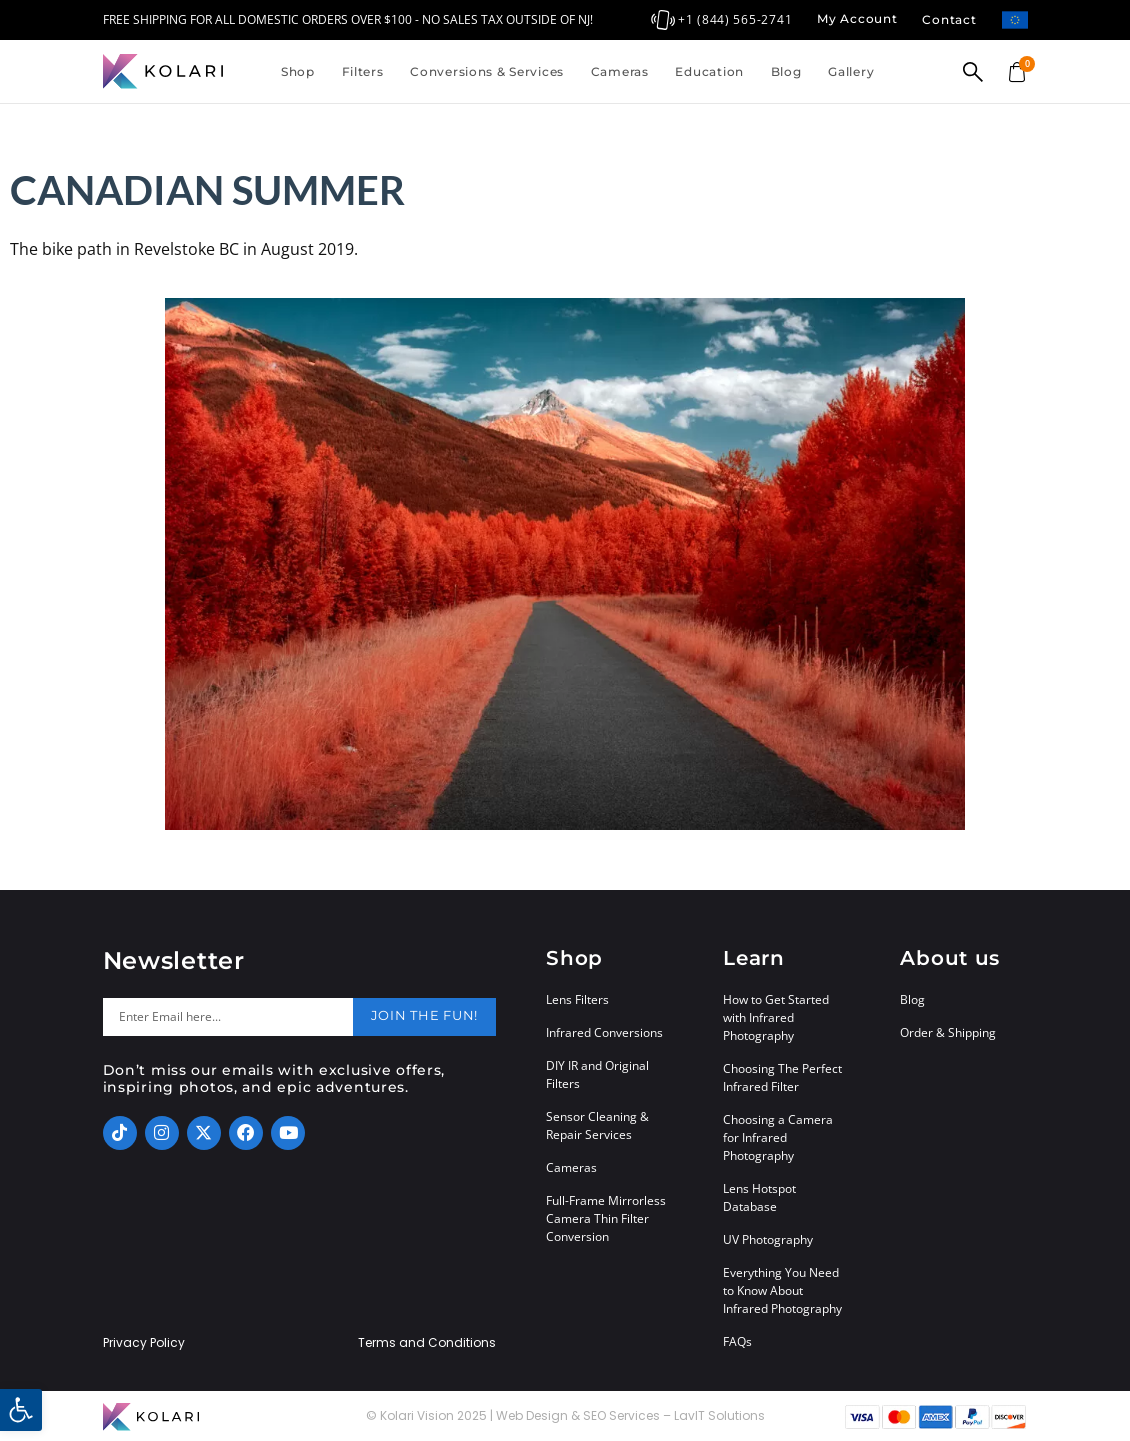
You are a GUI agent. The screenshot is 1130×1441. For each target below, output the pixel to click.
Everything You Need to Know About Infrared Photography (782, 1290)
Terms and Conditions (427, 1343)
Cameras (620, 71)
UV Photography (768, 1239)
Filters (363, 71)
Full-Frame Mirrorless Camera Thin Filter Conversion (606, 1218)
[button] (21, 1410)
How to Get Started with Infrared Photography (776, 1017)
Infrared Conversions (604, 1032)
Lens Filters (577, 999)
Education (709, 71)
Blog (786, 71)
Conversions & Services (487, 71)
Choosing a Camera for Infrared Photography (778, 1137)
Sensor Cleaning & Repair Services (597, 1125)
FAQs (737, 1341)
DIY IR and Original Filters (597, 1074)
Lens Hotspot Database (759, 1197)
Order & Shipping (948, 1032)
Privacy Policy (144, 1343)
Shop (298, 71)
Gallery (851, 71)
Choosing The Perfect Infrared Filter (782, 1077)
